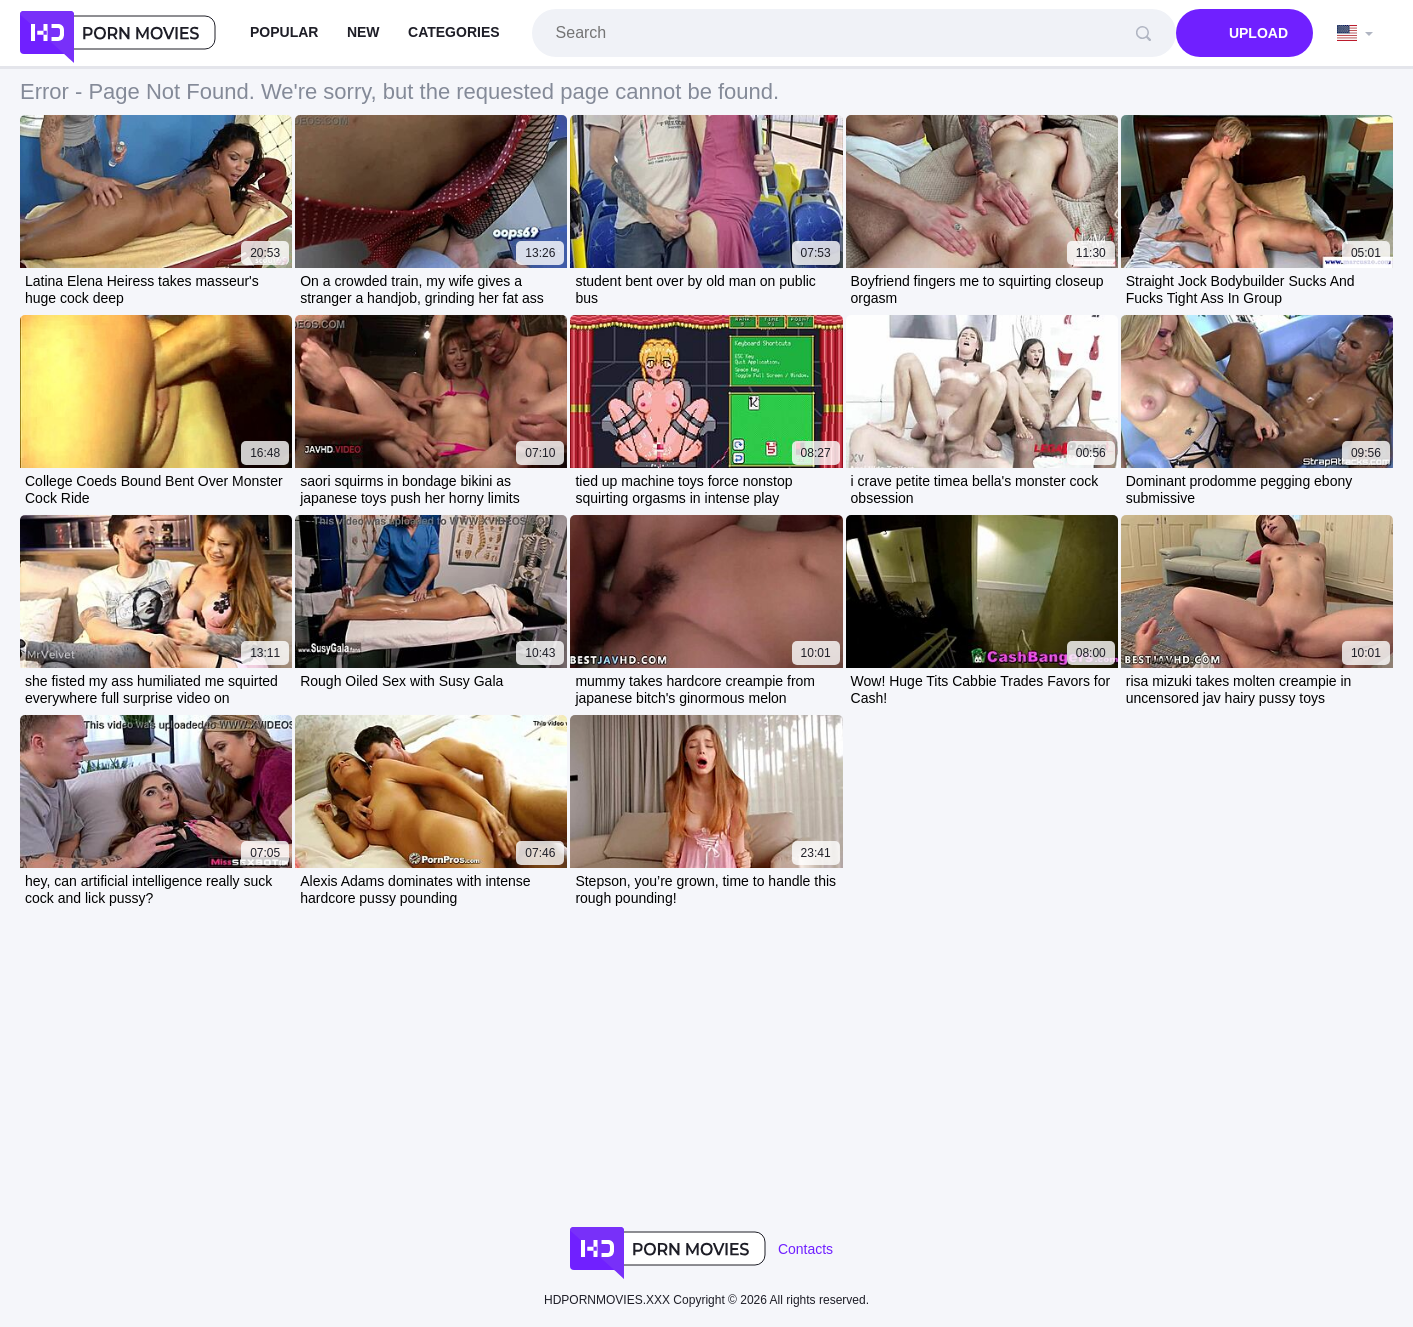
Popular (284, 32)
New (363, 32)
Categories (454, 32)
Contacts (805, 1249)
